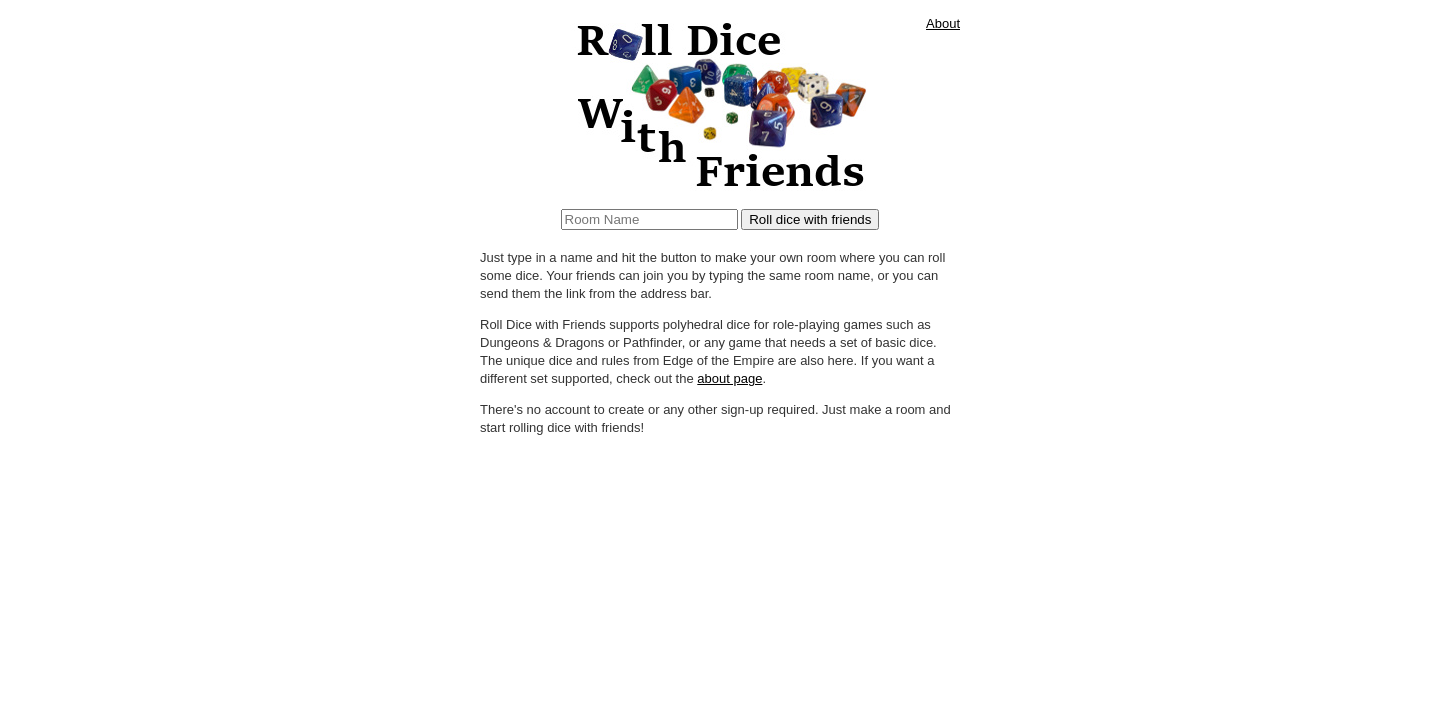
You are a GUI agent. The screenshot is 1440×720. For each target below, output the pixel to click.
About (943, 23)
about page (729, 378)
